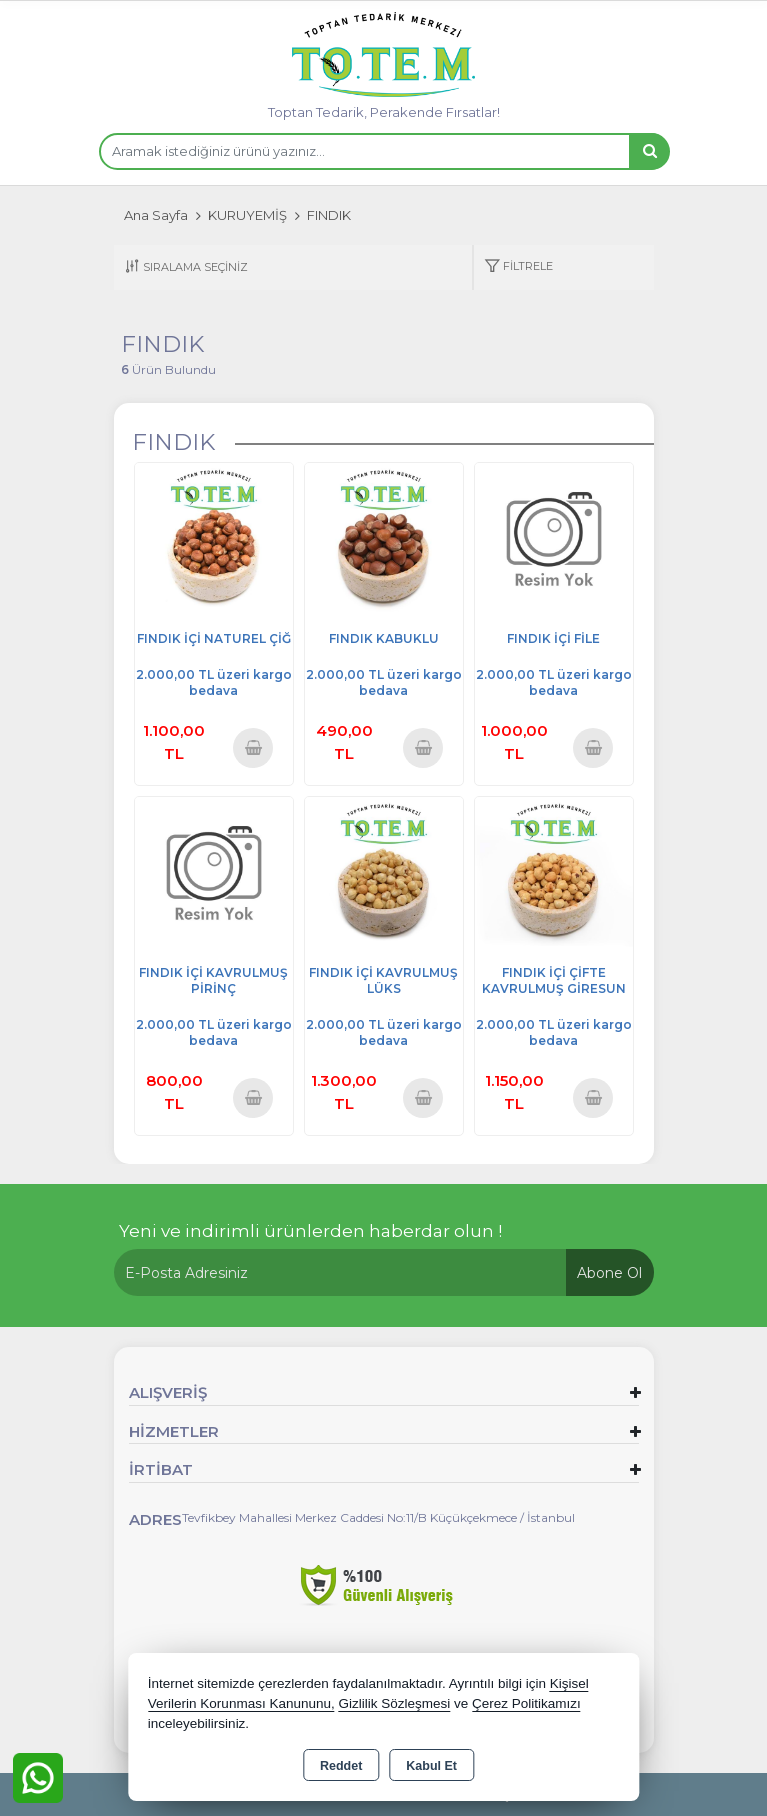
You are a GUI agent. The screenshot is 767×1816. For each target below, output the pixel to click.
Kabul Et (431, 1766)
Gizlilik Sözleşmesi (394, 1703)
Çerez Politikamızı (526, 1703)
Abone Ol (609, 1273)
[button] (518, 267)
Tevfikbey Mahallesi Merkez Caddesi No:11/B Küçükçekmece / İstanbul (378, 1517)
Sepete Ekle (253, 747)
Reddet (341, 1766)
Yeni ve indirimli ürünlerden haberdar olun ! (310, 1231)
